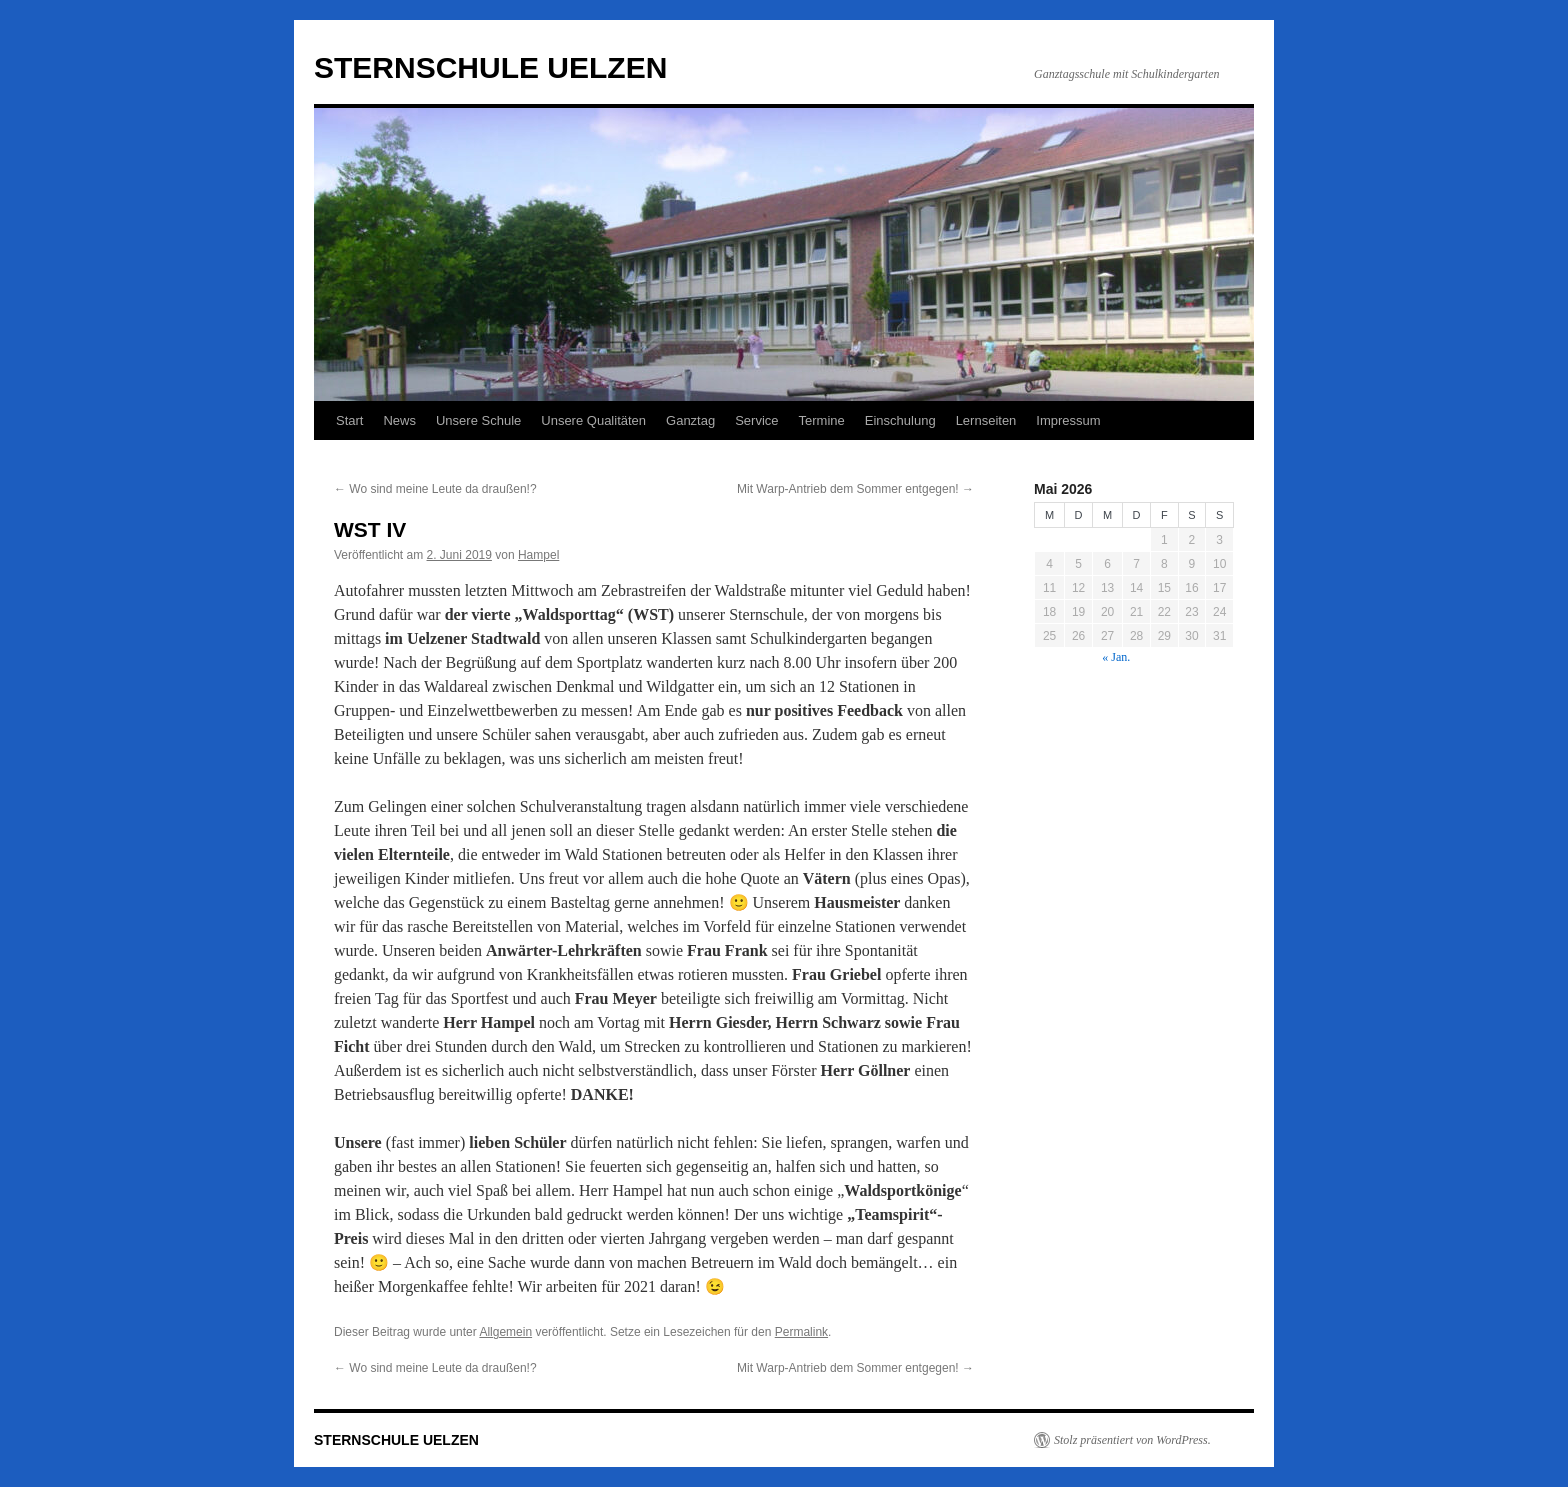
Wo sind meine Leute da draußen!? (435, 489)
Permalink (801, 1332)
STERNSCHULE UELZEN (490, 67)
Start (349, 420)
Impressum (1068, 420)
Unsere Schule (478, 420)
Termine (822, 420)
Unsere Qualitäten (593, 420)
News (399, 420)
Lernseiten (986, 420)
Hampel (538, 555)
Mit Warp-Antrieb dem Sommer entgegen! (855, 489)
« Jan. (1116, 657)
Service (756, 420)
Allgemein (505, 1332)
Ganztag (690, 420)
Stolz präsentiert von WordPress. (1132, 1440)
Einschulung (900, 420)
